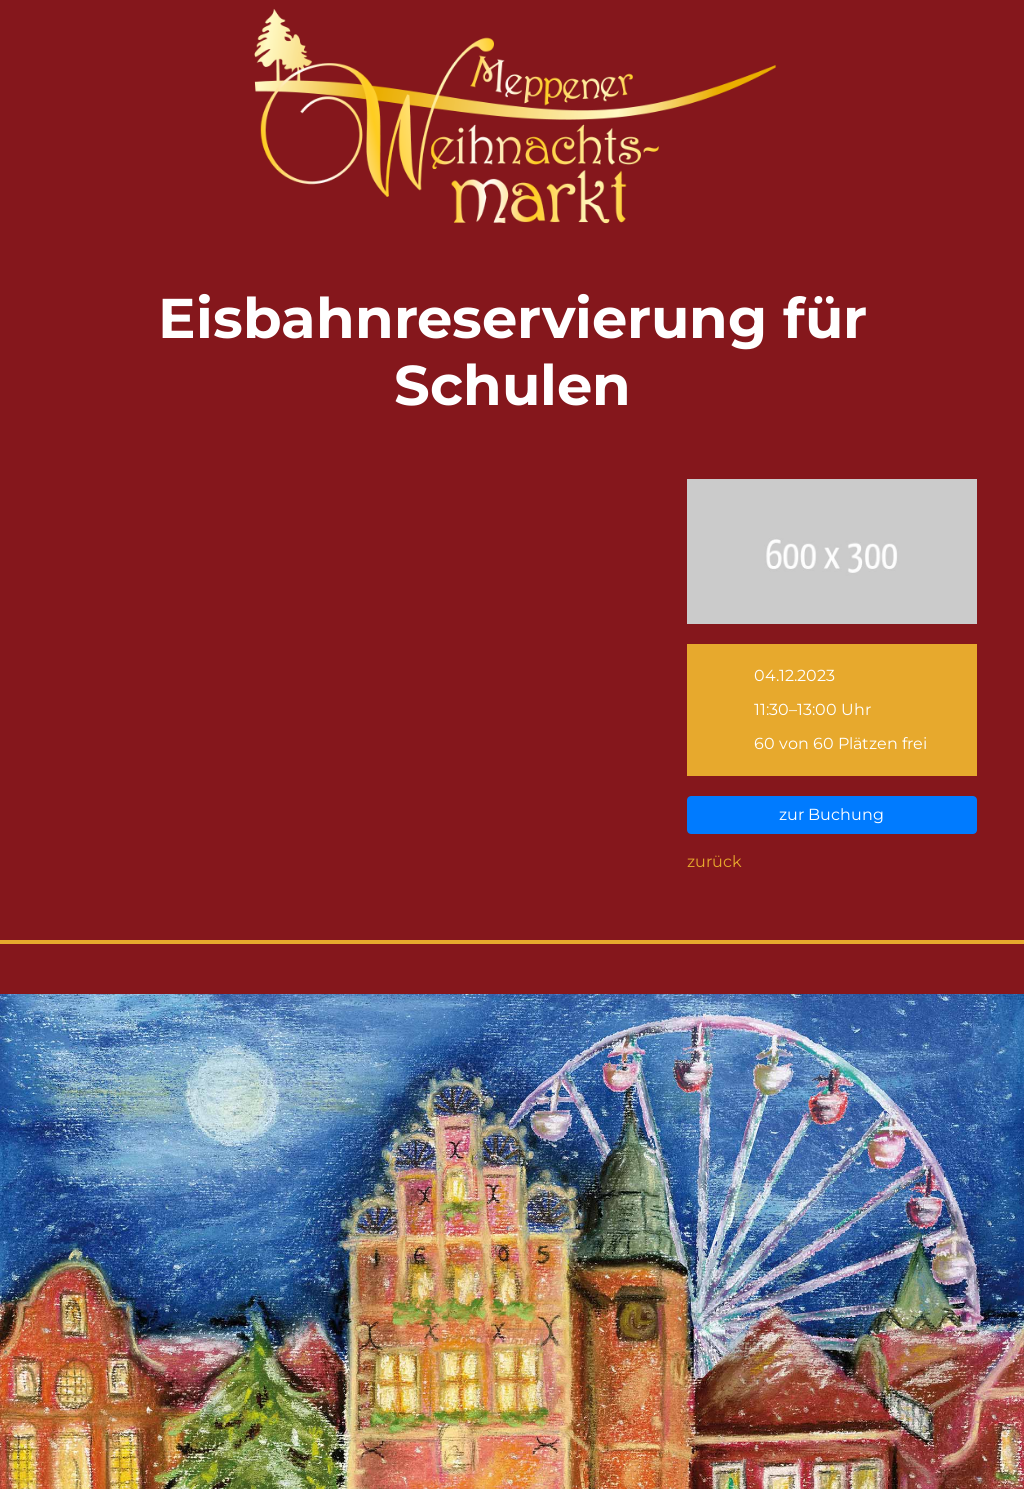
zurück (714, 861)
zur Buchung (831, 814)
